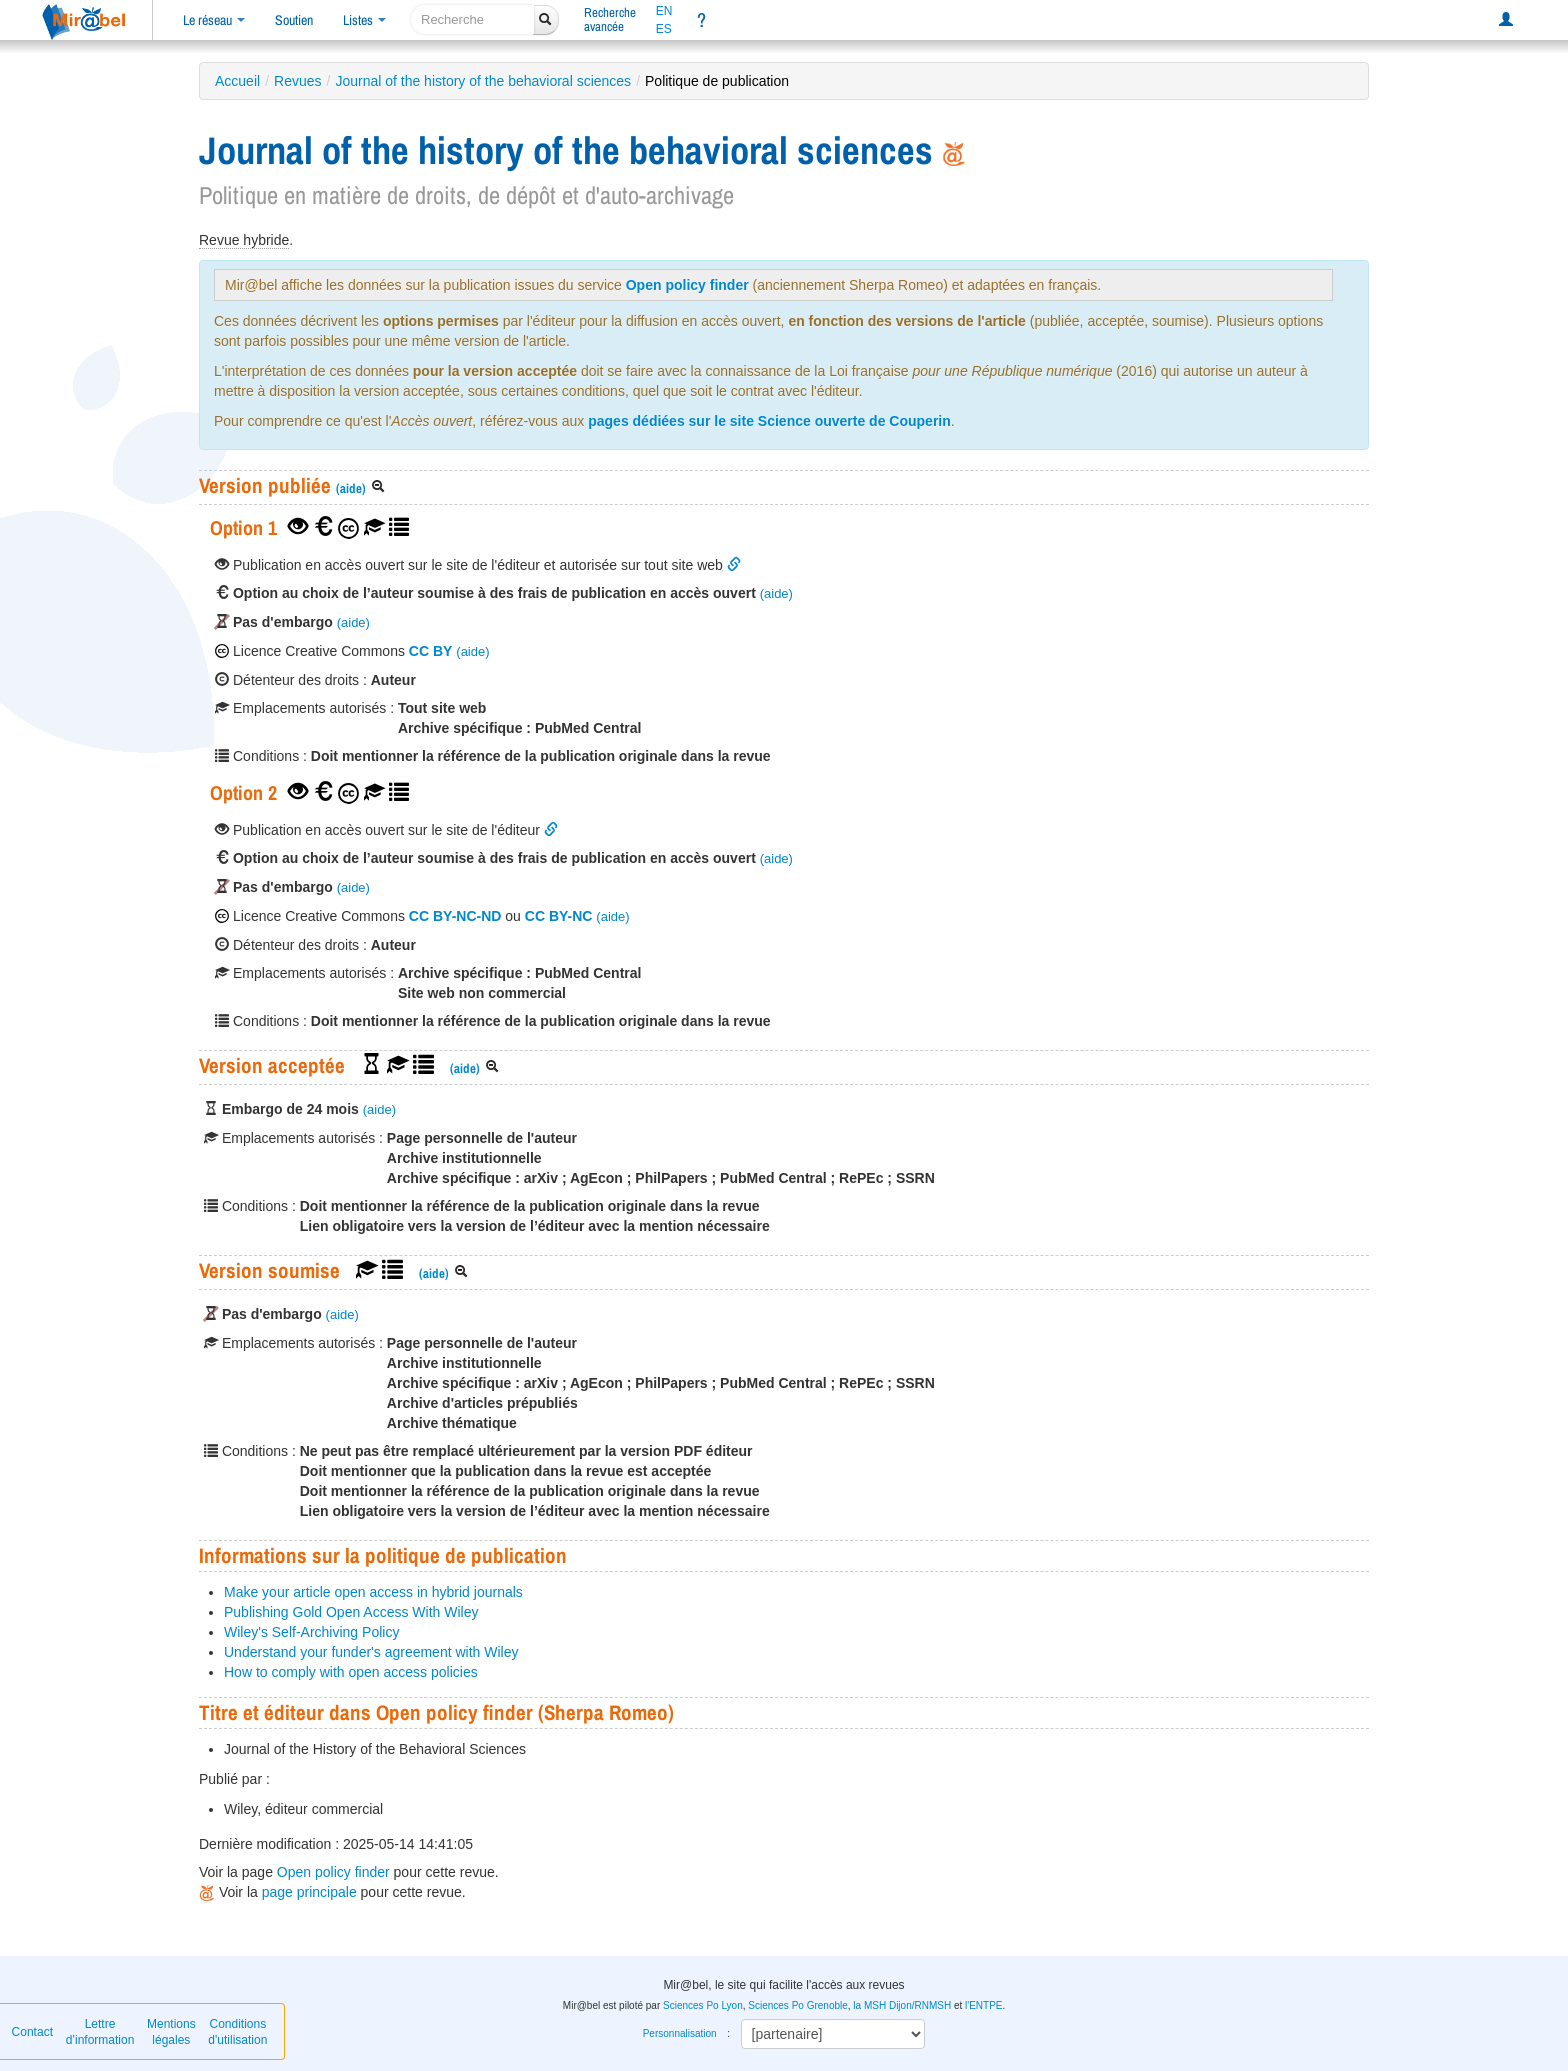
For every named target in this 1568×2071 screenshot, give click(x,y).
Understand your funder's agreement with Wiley (371, 1652)
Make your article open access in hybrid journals (373, 1592)
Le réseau (214, 20)
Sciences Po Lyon (703, 2005)
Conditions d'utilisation (237, 2032)
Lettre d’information (100, 2032)
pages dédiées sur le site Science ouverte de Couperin (769, 421)
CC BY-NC (559, 916)
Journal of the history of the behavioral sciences (483, 81)
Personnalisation (680, 2033)
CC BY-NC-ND (455, 916)
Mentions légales (171, 2032)
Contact (32, 2032)
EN (664, 11)
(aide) (351, 488)
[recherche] (472, 19)
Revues (297, 81)
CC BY (431, 651)
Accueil (237, 81)
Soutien (294, 20)
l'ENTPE (983, 2005)
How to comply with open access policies (351, 1672)
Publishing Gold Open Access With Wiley (351, 1612)
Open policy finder (687, 285)
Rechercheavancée (610, 19)
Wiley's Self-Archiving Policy (311, 1632)
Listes (364, 20)
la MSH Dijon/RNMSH (902, 2005)
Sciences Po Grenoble (798, 2005)
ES (664, 29)
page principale (309, 1892)
